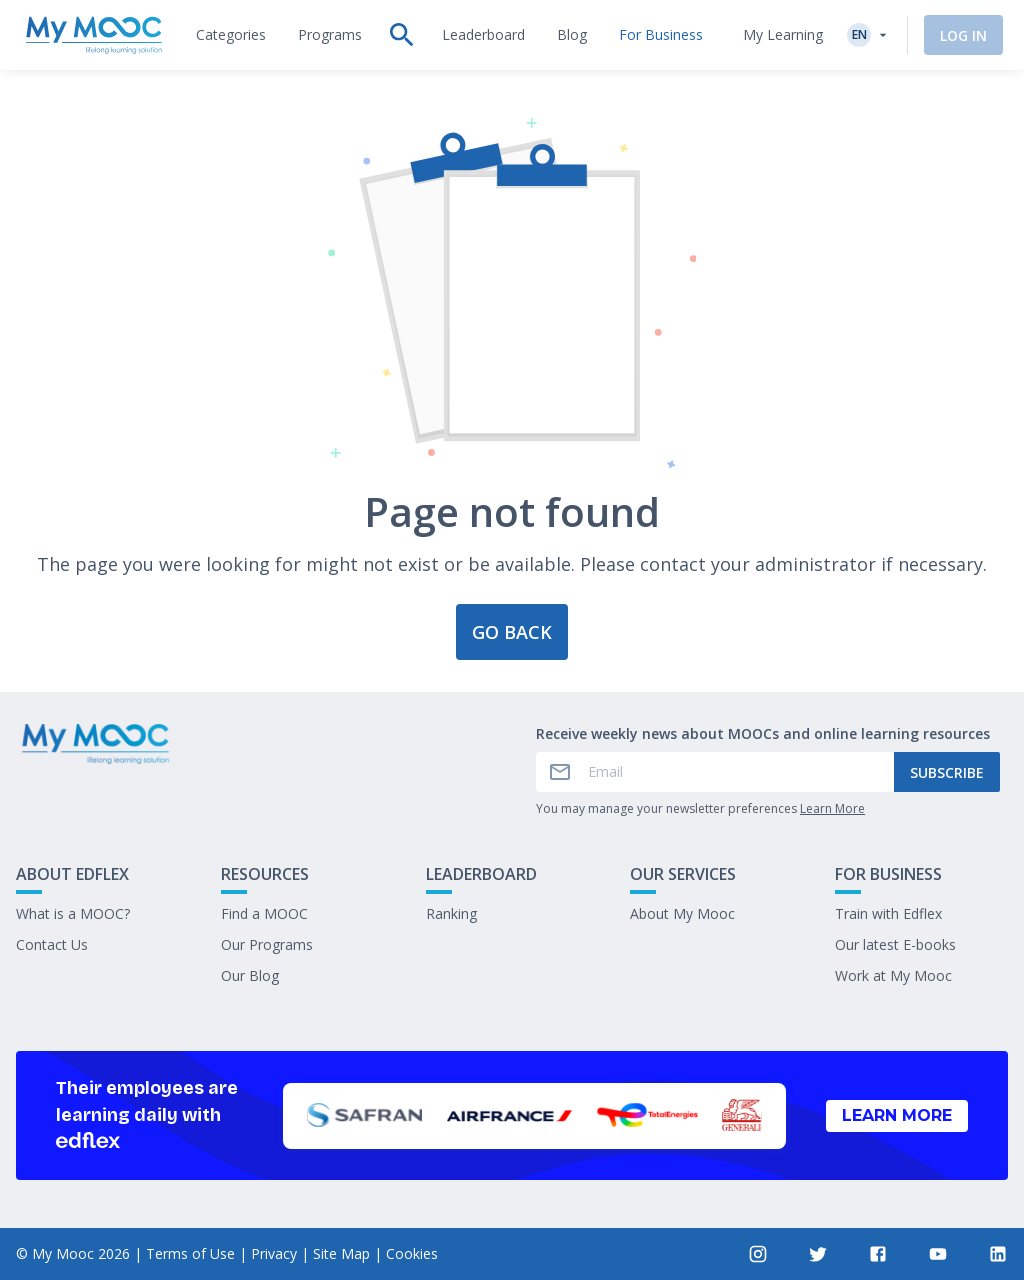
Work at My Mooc (893, 975)
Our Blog (250, 975)
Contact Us (52, 944)
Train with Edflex (888, 913)
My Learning (780, 34)
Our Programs (267, 944)
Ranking (451, 913)
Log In (960, 35)
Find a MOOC (264, 913)
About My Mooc (682, 913)
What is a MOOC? (73, 913)
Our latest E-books (895, 944)
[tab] (231, 35)
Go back (512, 632)
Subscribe (947, 772)
